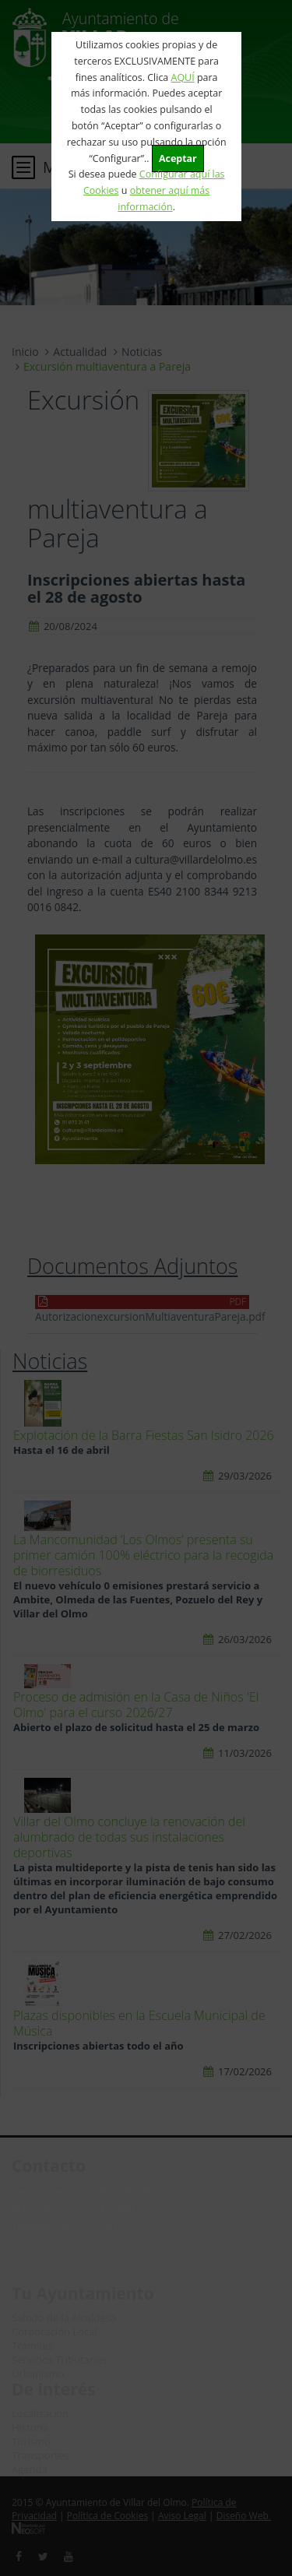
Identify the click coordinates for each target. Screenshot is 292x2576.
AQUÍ (183, 77)
